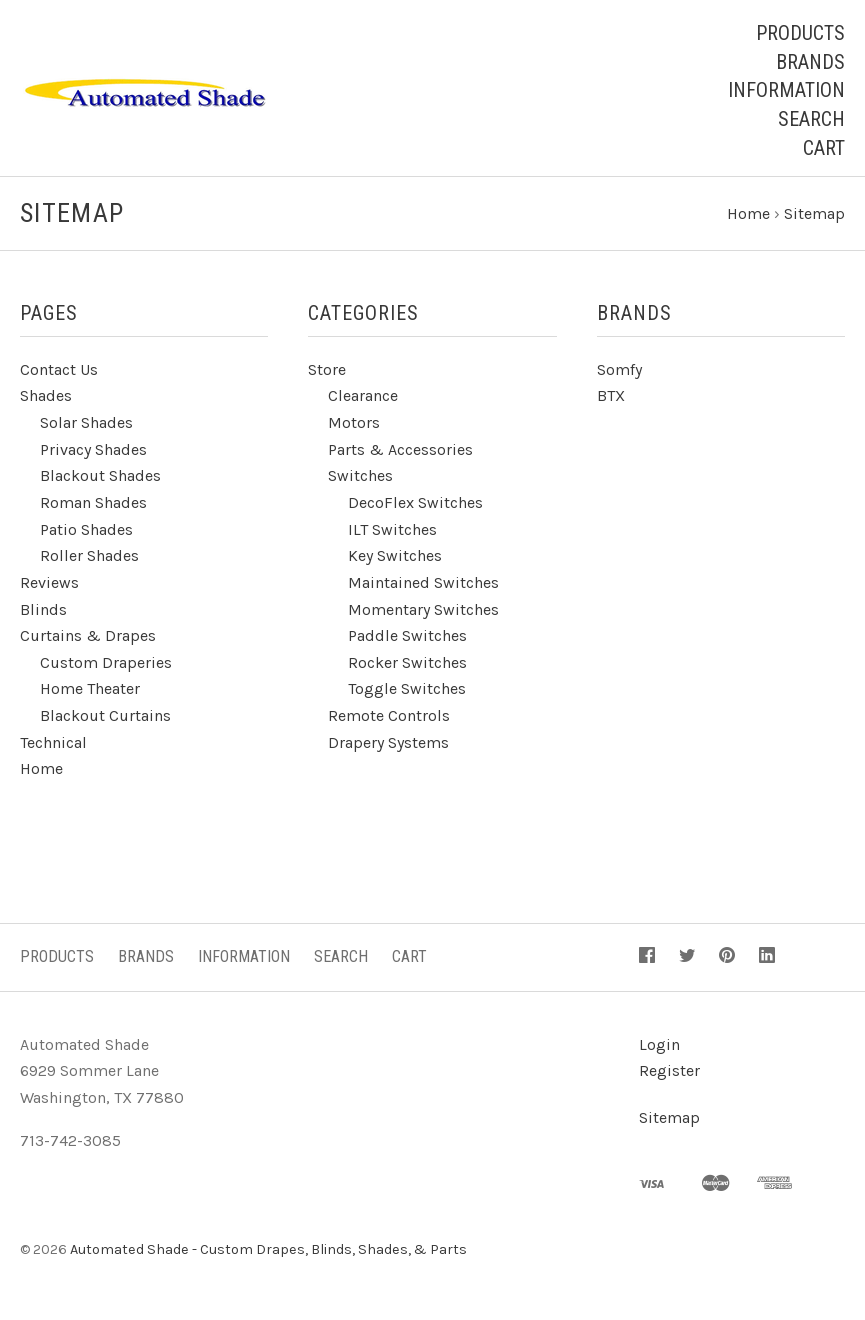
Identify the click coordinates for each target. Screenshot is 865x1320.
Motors (354, 426)
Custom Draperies (106, 666)
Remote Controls (389, 719)
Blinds (43, 612)
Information (786, 90)
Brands (810, 62)
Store (327, 373)
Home (41, 772)
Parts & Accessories (400, 452)
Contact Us (59, 373)
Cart (824, 148)
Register (669, 1074)
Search (811, 119)
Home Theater (90, 692)
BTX (611, 399)
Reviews (49, 586)
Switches (360, 479)
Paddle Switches (407, 639)
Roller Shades (89, 559)
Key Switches (395, 559)
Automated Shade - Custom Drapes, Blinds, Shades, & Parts (268, 1253)
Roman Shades (93, 506)
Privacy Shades (93, 452)
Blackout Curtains (105, 719)
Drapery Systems (388, 745)
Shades (46, 399)
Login (659, 1047)
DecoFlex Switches (415, 506)
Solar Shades (86, 426)
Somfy (619, 373)
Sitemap (669, 1121)
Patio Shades (86, 532)
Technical (53, 745)
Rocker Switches (407, 666)
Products (800, 33)
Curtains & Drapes (88, 639)
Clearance (363, 399)
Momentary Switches (423, 612)
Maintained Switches (423, 586)
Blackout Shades (100, 479)
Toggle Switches (407, 692)
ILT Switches (392, 532)
